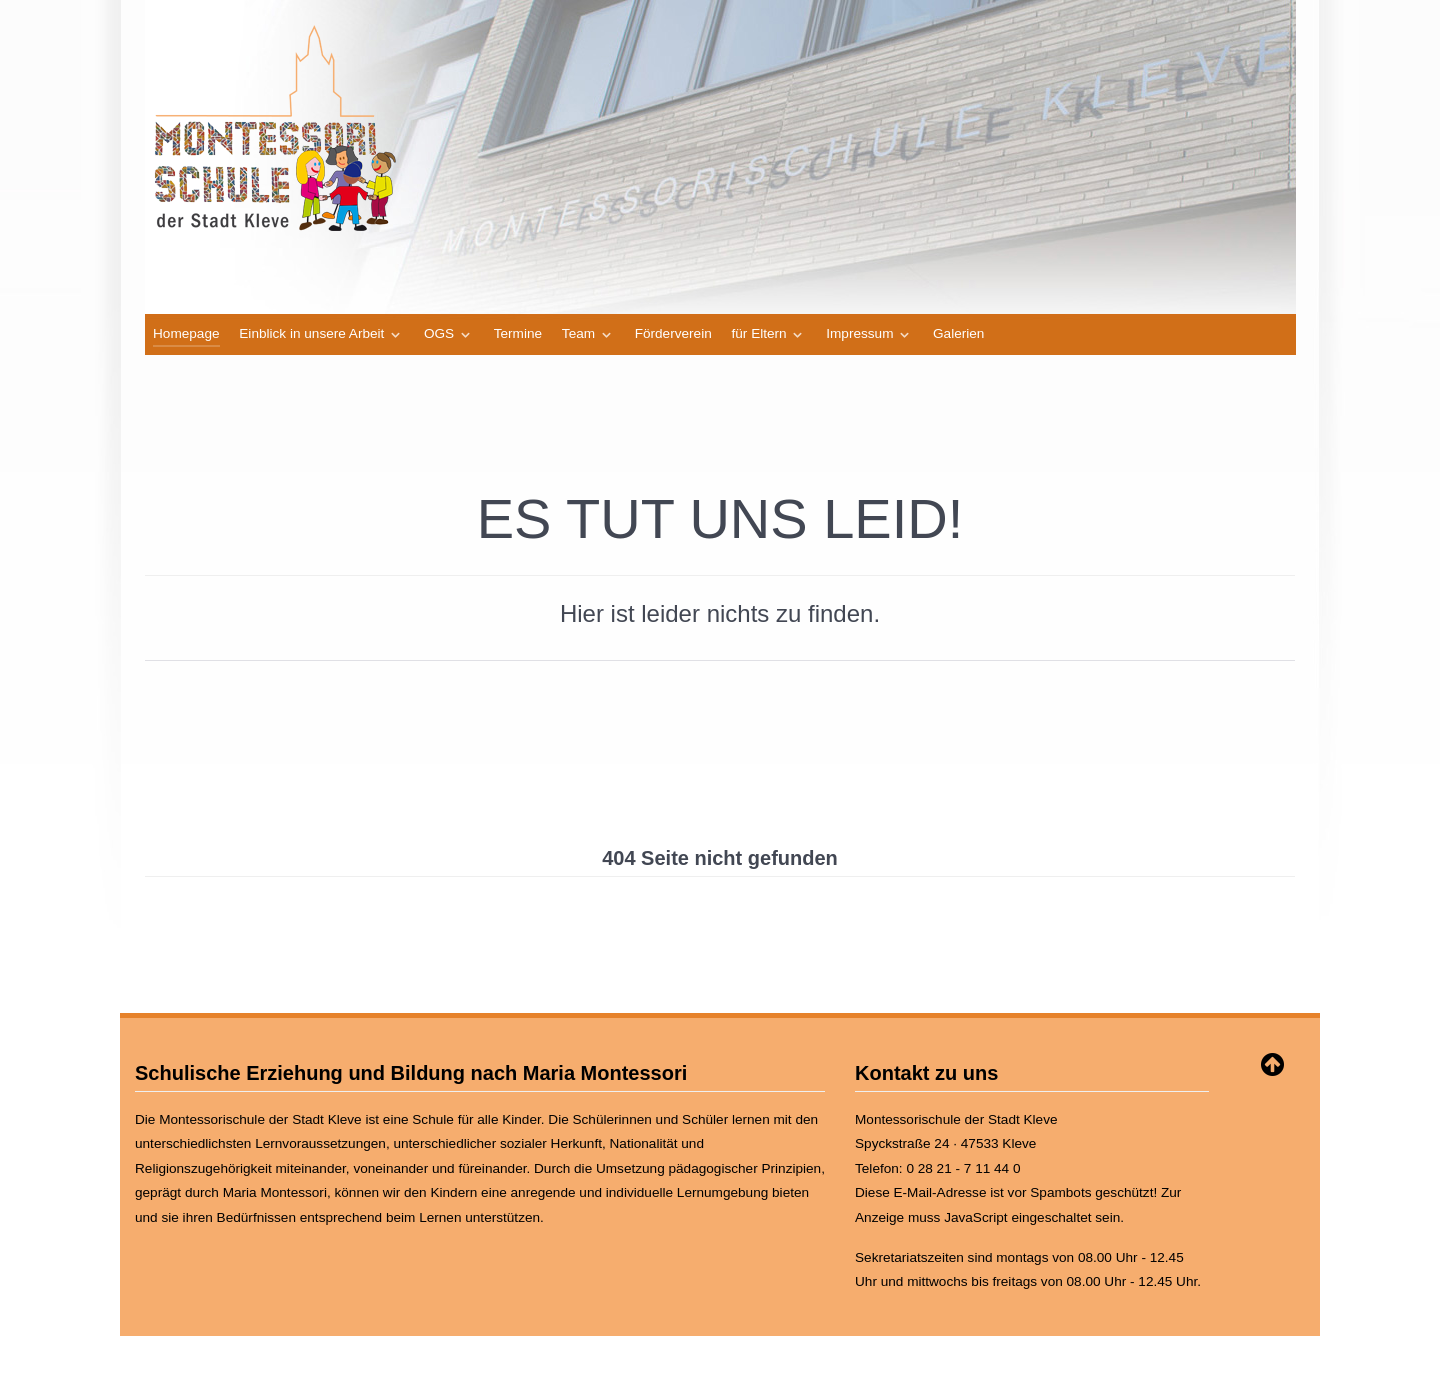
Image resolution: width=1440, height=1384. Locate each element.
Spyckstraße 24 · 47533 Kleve (945, 1143)
